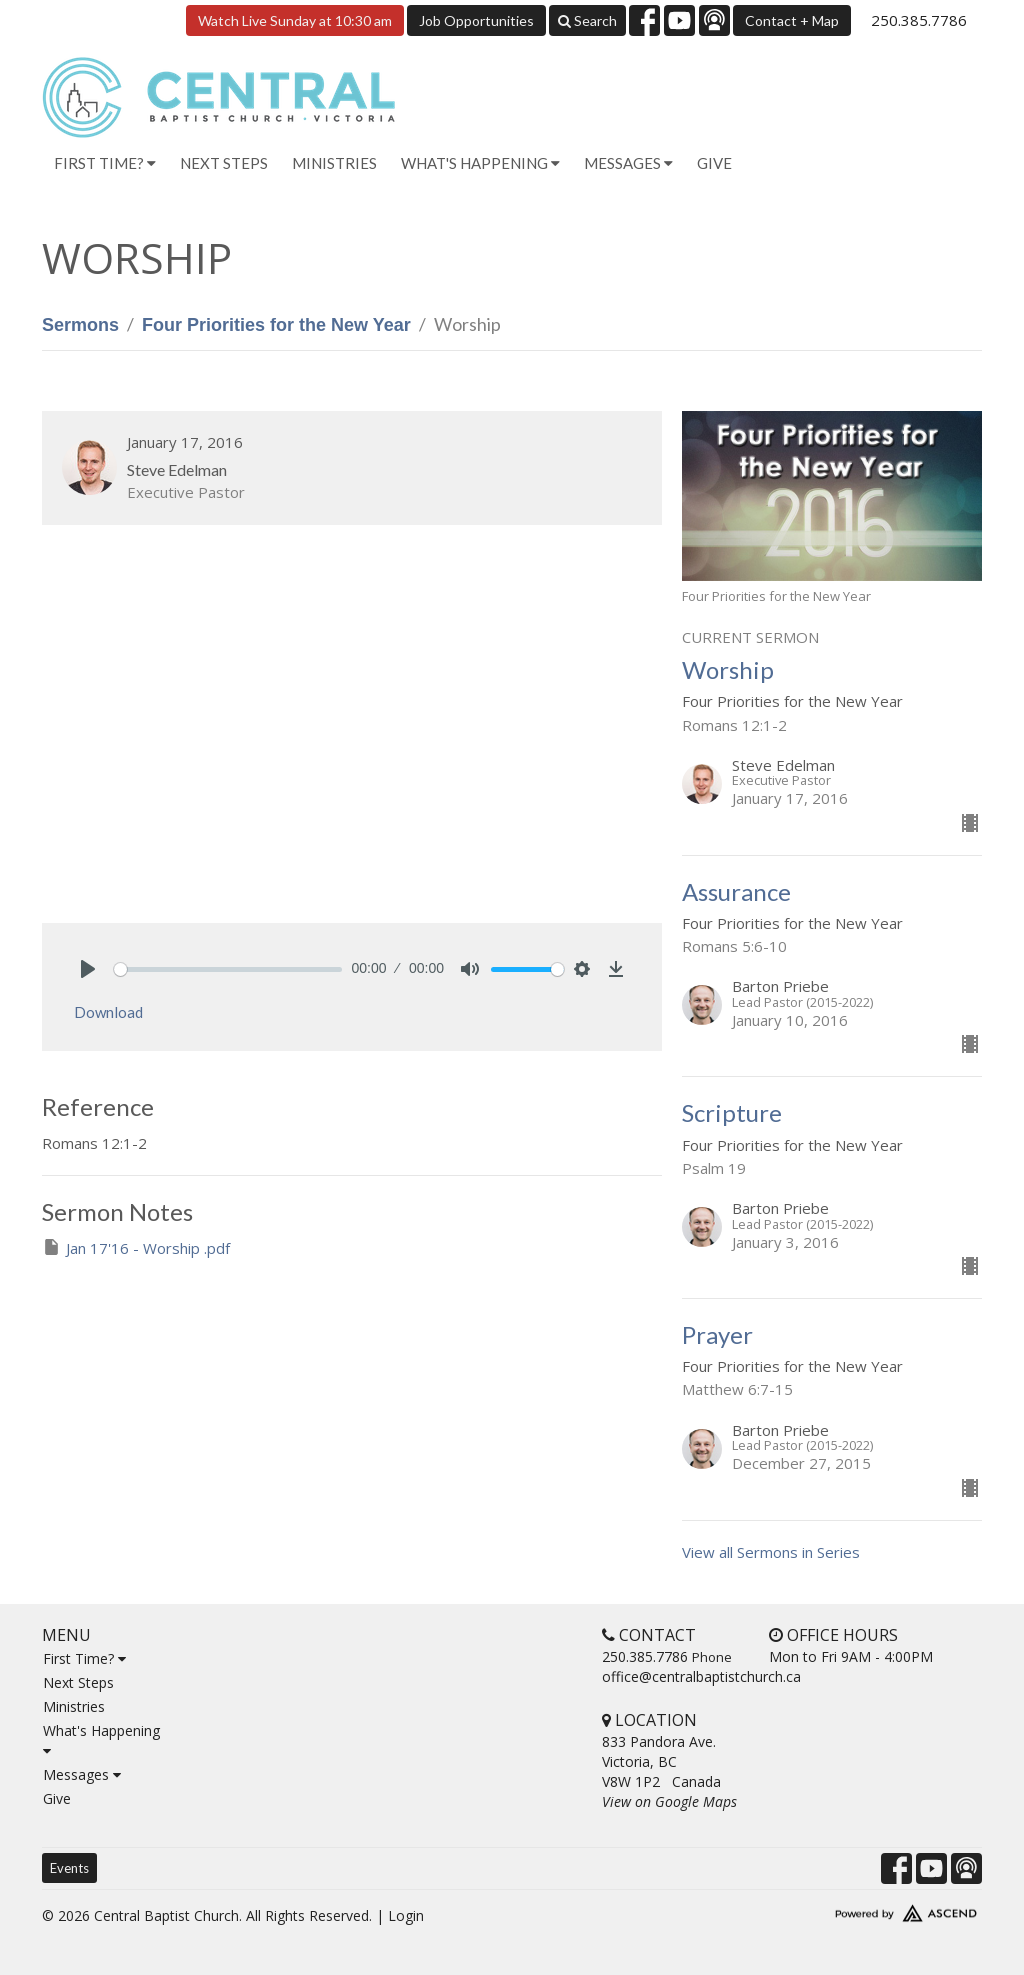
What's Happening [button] (480, 163)
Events (69, 1868)
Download (108, 1012)
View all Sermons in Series (771, 1552)
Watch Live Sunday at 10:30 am (295, 20)
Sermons (80, 325)
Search (587, 20)
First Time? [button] (105, 163)
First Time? (84, 1658)
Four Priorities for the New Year (276, 325)
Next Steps (224, 163)
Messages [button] (628, 163)
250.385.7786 (919, 20)
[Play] (88, 969)
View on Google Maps (669, 1801)
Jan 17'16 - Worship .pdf (136, 1247)
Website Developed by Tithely (872, 1909)
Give (714, 163)
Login (406, 1915)
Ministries (334, 163)
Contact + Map (792, 20)
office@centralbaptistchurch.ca (701, 1676)
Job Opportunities (476, 20)
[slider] (228, 969)
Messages (82, 1774)
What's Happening (101, 1739)
